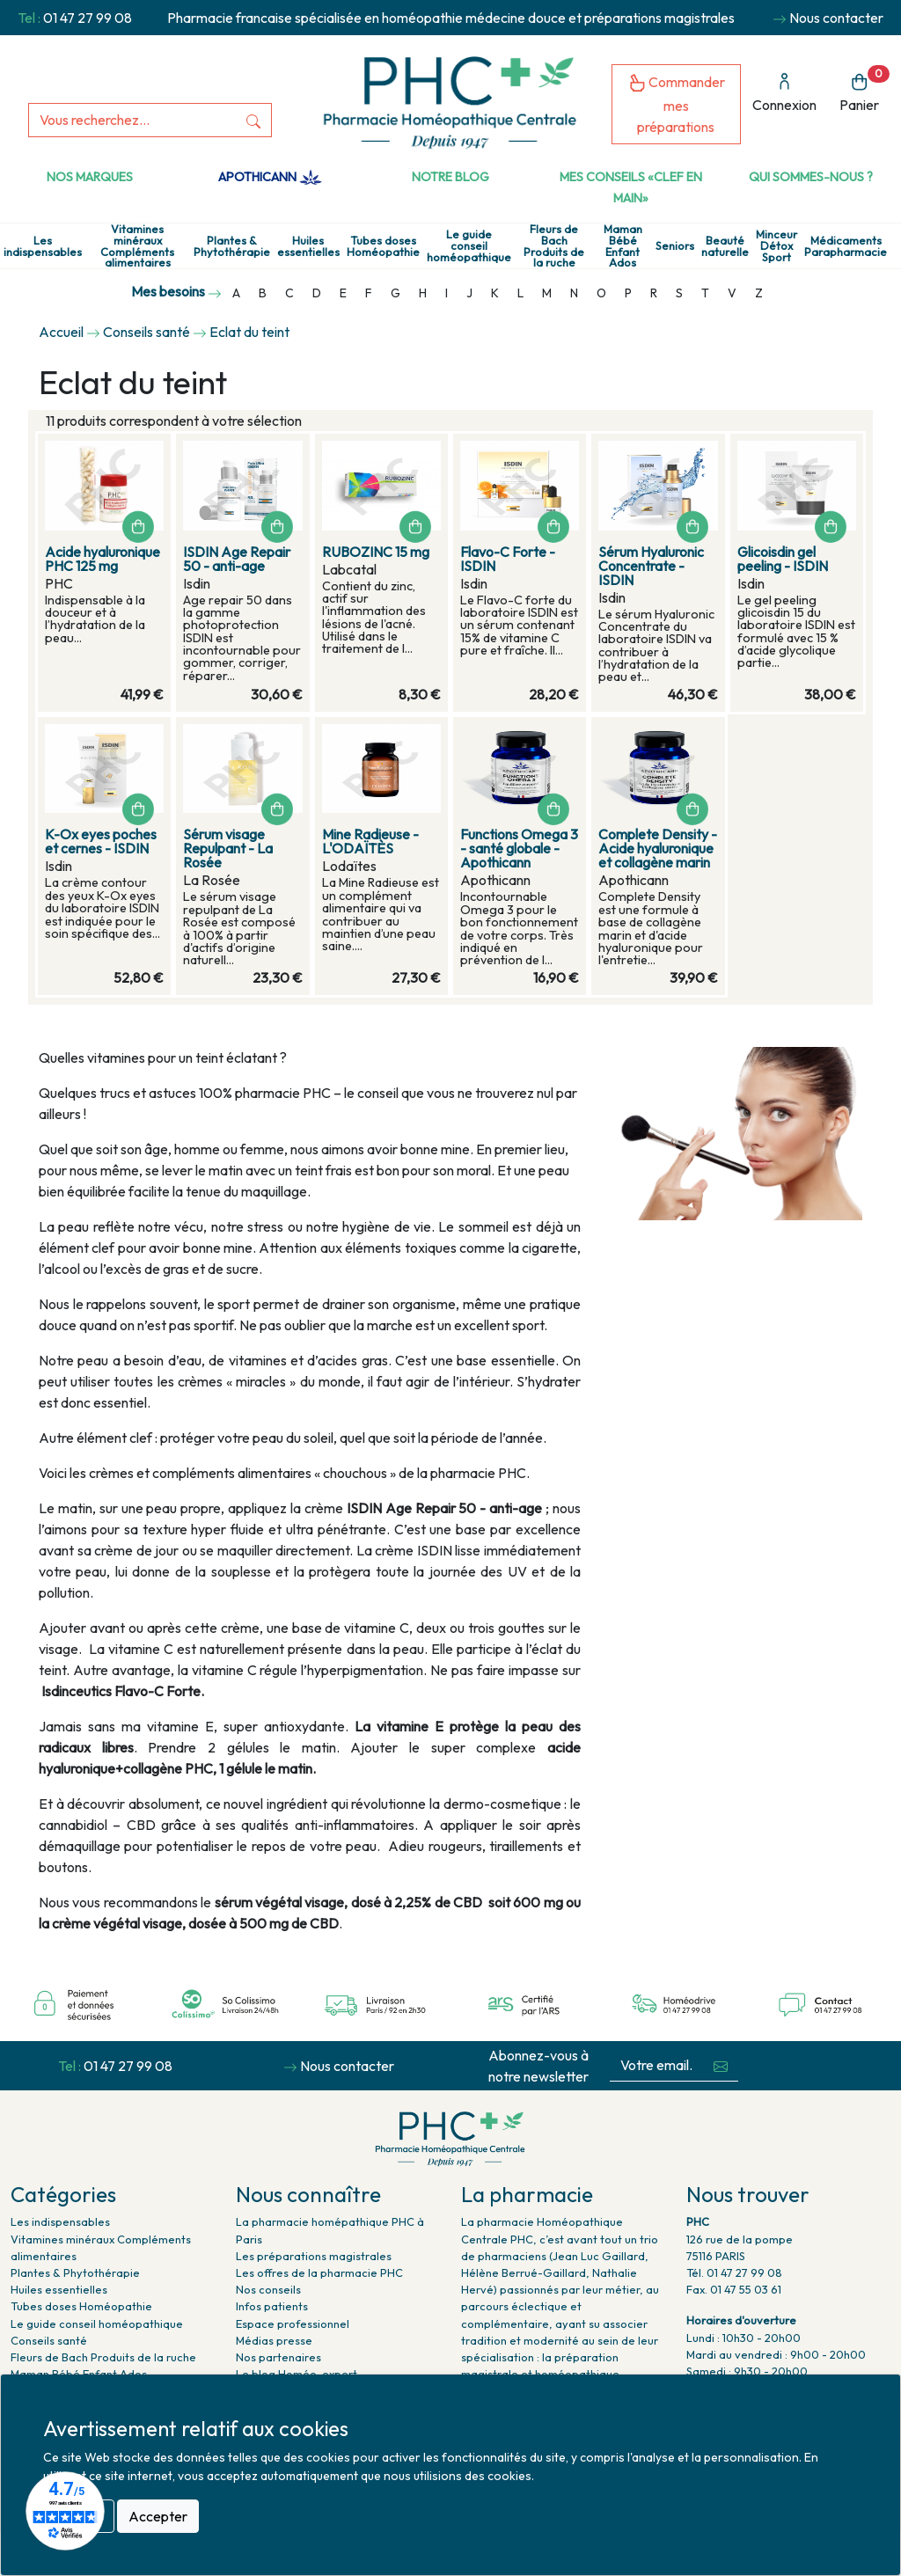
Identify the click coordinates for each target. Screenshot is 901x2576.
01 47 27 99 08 (87, 17)
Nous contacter (836, 17)
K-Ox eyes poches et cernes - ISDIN (101, 841)
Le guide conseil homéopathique (469, 245)
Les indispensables (43, 246)
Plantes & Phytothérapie (232, 246)
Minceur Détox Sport (776, 245)
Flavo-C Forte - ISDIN (507, 558)
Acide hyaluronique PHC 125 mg (102, 558)
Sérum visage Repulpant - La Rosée (228, 848)
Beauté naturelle (725, 246)
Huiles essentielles (308, 246)
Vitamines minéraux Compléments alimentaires (137, 245)
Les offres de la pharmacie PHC (319, 2272)
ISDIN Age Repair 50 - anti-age (236, 558)
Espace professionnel (292, 2323)
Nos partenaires (278, 2357)
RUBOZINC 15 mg (375, 551)
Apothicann (269, 177)
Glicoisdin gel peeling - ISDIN (782, 558)
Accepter (157, 2516)
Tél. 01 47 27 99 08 (734, 2272)
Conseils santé (49, 2340)
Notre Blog (450, 177)
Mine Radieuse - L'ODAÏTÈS (370, 841)
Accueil (61, 331)
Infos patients (272, 2306)
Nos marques (90, 177)
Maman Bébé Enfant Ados (623, 245)
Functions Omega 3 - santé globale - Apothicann (519, 848)
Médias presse (274, 2340)
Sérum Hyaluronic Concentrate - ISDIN (651, 566)
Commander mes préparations (676, 104)
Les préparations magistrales (314, 2256)
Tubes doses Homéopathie (383, 246)
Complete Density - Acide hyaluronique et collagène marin (657, 848)
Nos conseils (268, 2289)
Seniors (675, 246)
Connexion (784, 92)
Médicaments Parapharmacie (845, 246)
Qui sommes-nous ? (811, 177)
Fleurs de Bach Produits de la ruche (554, 245)
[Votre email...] (656, 2065)
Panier (864, 89)
